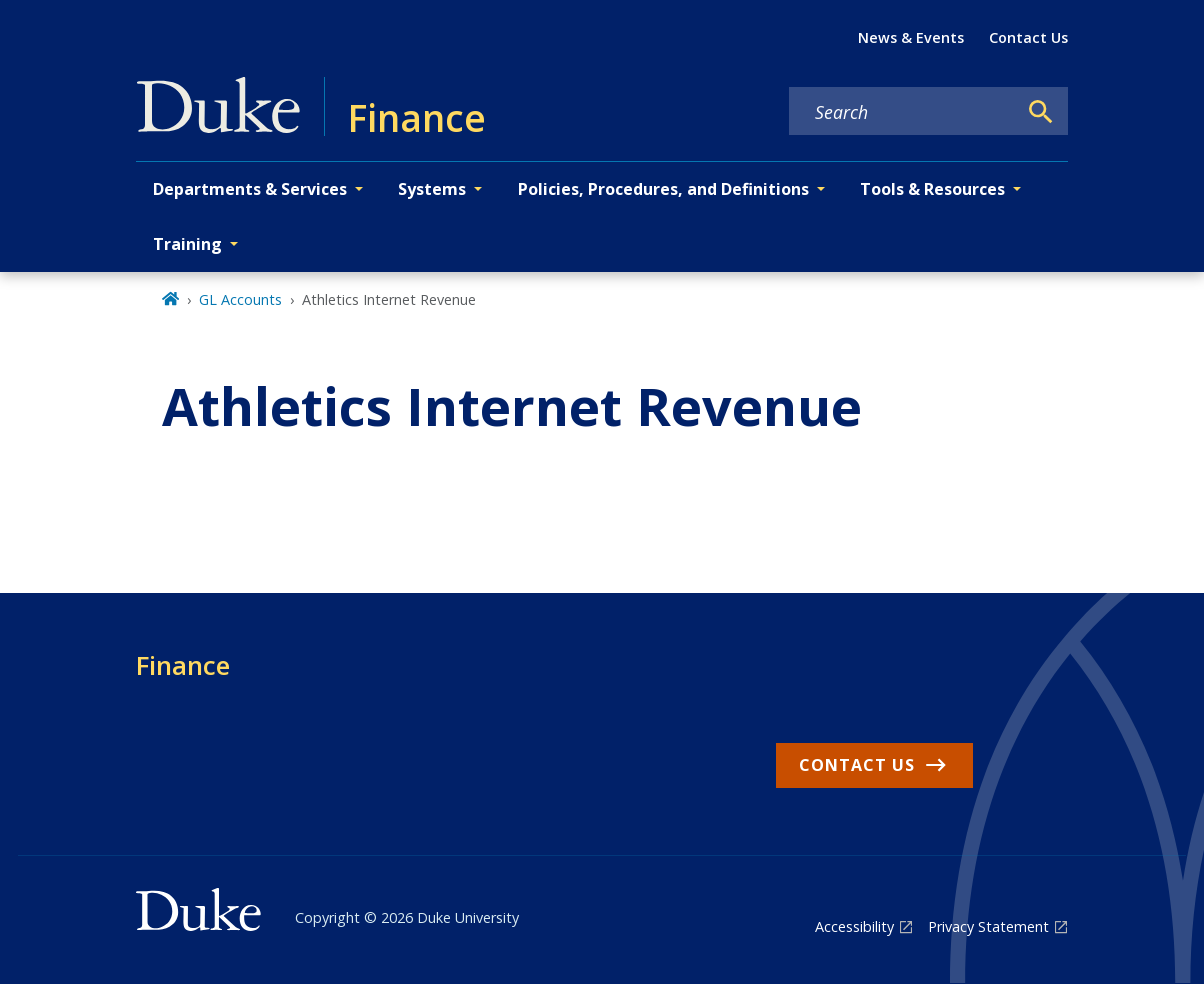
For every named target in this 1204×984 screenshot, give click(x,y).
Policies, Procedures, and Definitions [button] (663, 189)
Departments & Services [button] (250, 189)
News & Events (911, 37)
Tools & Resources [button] (932, 189)
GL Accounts (240, 299)
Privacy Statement (988, 926)
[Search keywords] (903, 112)
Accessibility (854, 926)
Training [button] (187, 244)
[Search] (1041, 112)
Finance (183, 665)
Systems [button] (432, 189)
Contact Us (1028, 37)
